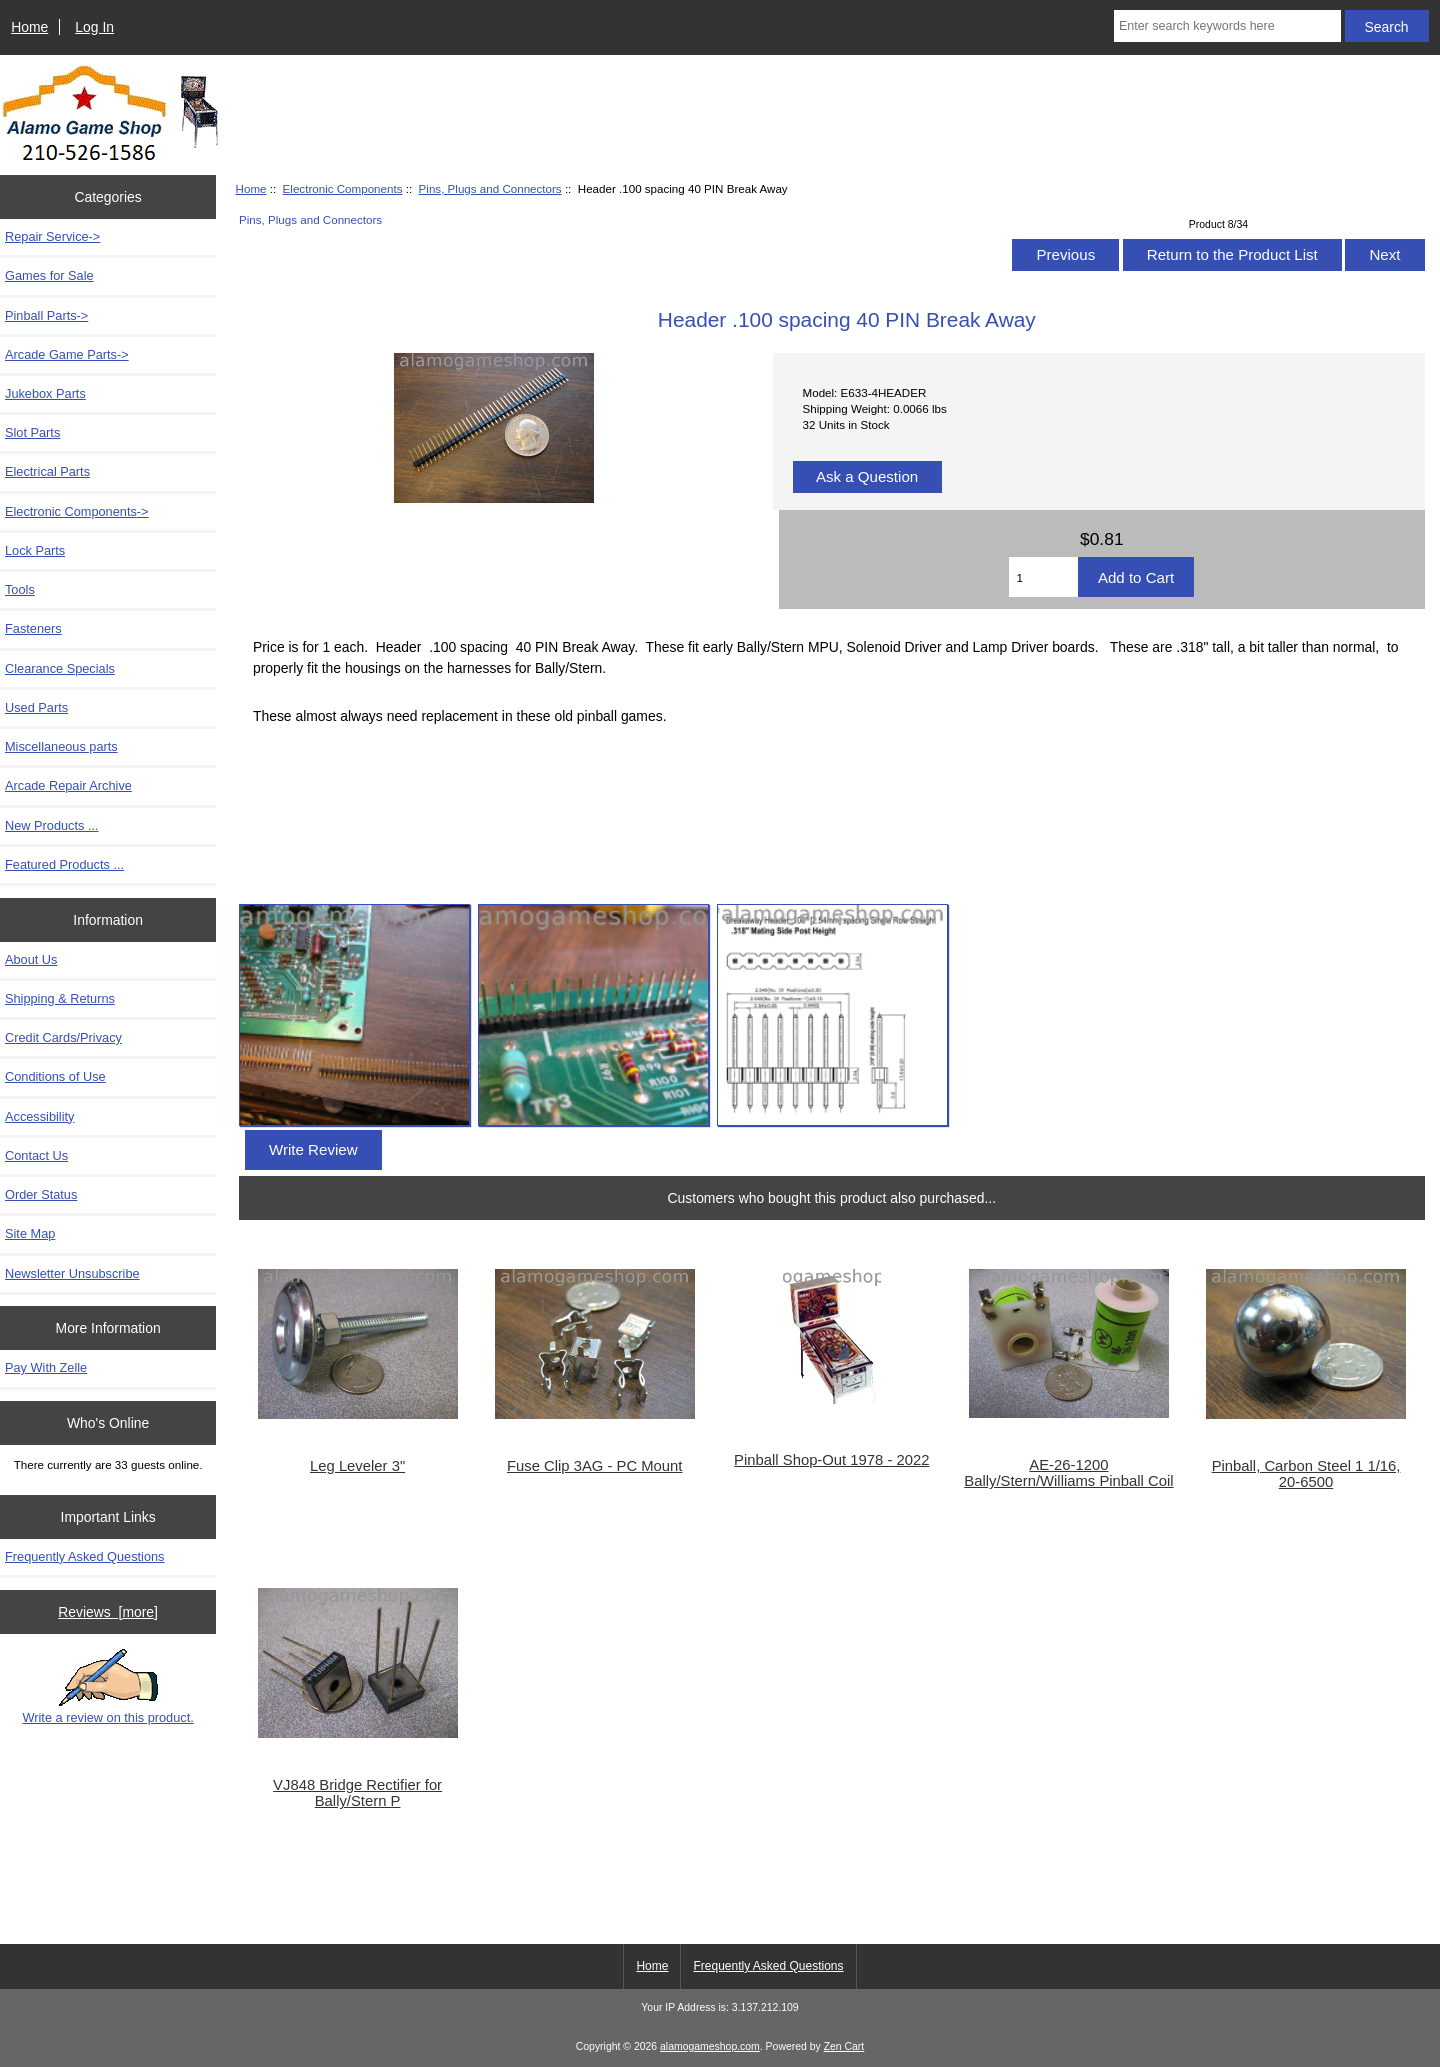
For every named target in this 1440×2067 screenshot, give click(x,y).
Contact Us (36, 1155)
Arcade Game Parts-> (67, 354)
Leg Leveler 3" (357, 1466)
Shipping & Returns (60, 998)
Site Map (30, 1233)
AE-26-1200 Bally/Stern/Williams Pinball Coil (1068, 1473)
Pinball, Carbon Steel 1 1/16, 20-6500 (1306, 1474)
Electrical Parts (47, 471)
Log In (94, 27)
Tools (20, 589)
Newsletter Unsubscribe (72, 1273)
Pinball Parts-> (46, 315)
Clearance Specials (60, 668)
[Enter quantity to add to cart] (1043, 577)
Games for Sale (49, 275)
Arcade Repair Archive (68, 785)
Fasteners (33, 628)
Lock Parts (35, 550)
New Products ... (52, 825)
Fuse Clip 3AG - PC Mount (595, 1466)
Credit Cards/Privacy (63, 1037)
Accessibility (39, 1116)
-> (77, 511)
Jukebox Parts (45, 393)
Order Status (41, 1194)
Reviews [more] (108, 1612)
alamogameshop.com (710, 2046)
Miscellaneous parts (61, 746)
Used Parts (36, 707)
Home (29, 27)
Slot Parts (32, 432)
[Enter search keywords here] (1227, 26)
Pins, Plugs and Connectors (490, 188)
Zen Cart (844, 2046)
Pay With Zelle (46, 1367)
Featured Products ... (64, 864)
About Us (31, 959)
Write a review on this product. (107, 1687)
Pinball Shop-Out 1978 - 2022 (831, 1460)
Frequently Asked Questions (84, 1556)
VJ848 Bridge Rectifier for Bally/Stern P (357, 1793)
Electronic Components (343, 188)
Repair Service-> (52, 236)
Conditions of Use (55, 1076)
